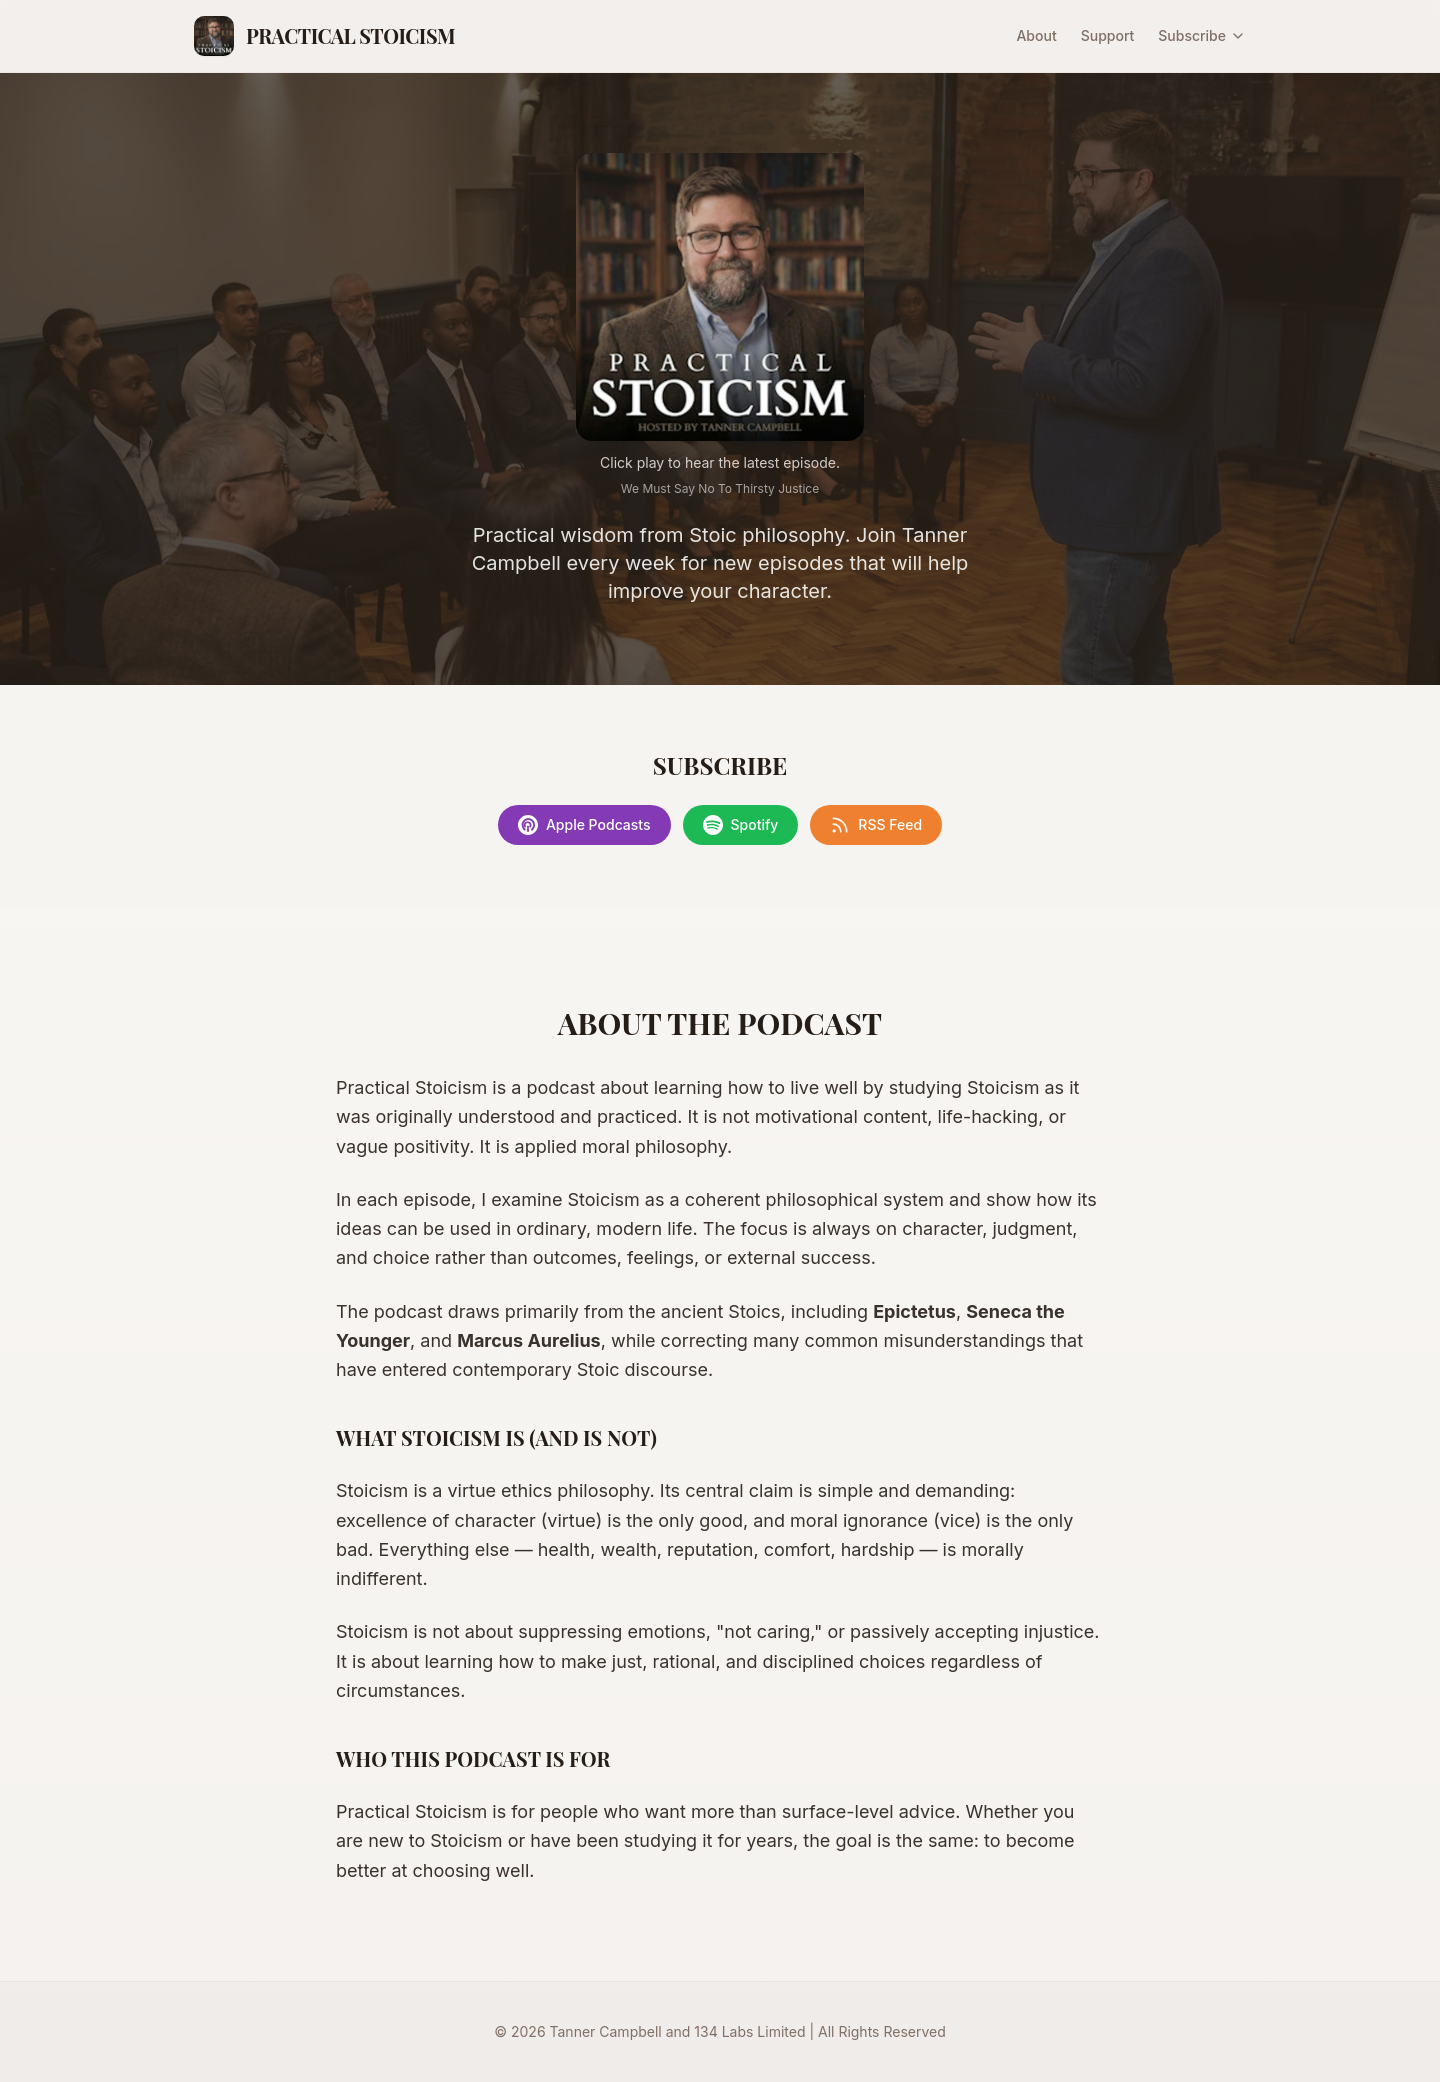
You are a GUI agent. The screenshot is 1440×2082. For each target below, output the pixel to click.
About (1036, 35)
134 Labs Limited (749, 2031)
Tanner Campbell (606, 2031)
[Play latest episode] (720, 297)
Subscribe (1202, 35)
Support (1108, 35)
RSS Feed (876, 825)
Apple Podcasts (584, 825)
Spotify (741, 825)
